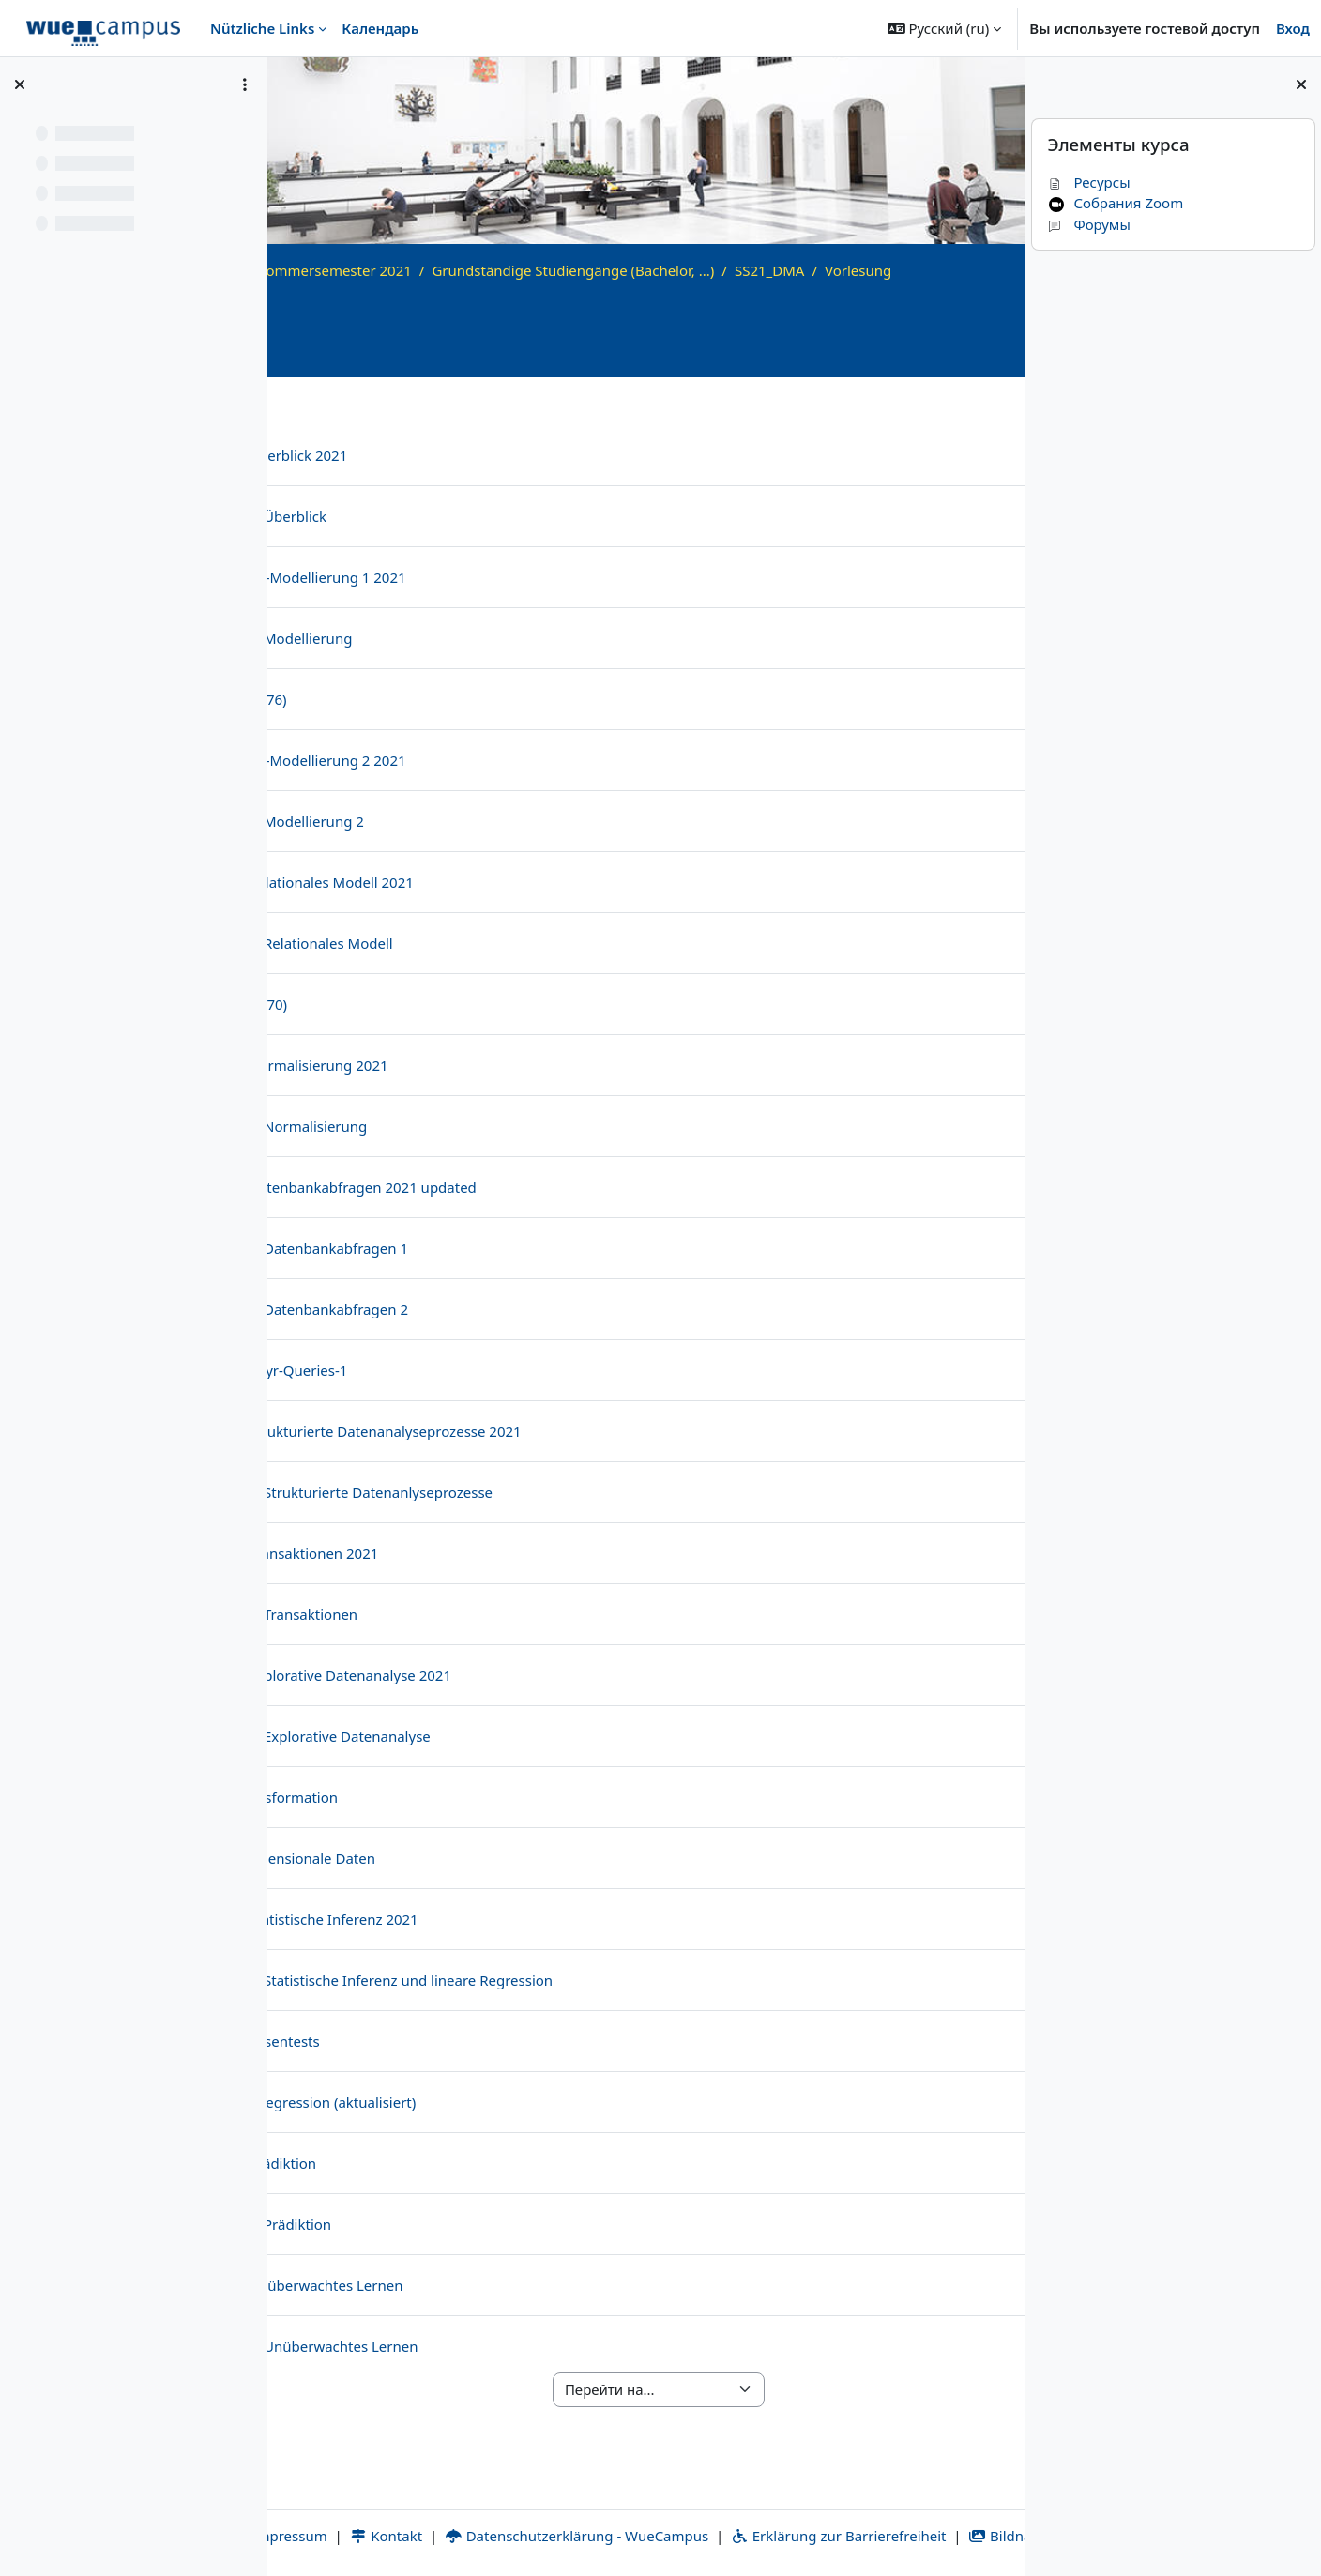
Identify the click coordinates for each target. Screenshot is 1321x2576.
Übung (923, 409)
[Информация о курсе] (984, 374)
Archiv (425, 270)
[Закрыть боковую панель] (1301, 84)
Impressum (389, 2514)
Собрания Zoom (1115, 202)
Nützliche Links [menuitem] (262, 28)
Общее (370, 409)
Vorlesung (376, 291)
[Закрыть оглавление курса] (20, 84)
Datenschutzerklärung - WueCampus (687, 2514)
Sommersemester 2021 (543, 270)
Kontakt (496, 2514)
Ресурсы (1088, 182)
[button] (944, 28)
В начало (355, 270)
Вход (1293, 28)
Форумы (1088, 224)
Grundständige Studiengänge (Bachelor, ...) (782, 270)
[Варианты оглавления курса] (245, 84)
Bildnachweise (708, 2535)
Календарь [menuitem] (380, 28)
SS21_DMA (977, 270)
